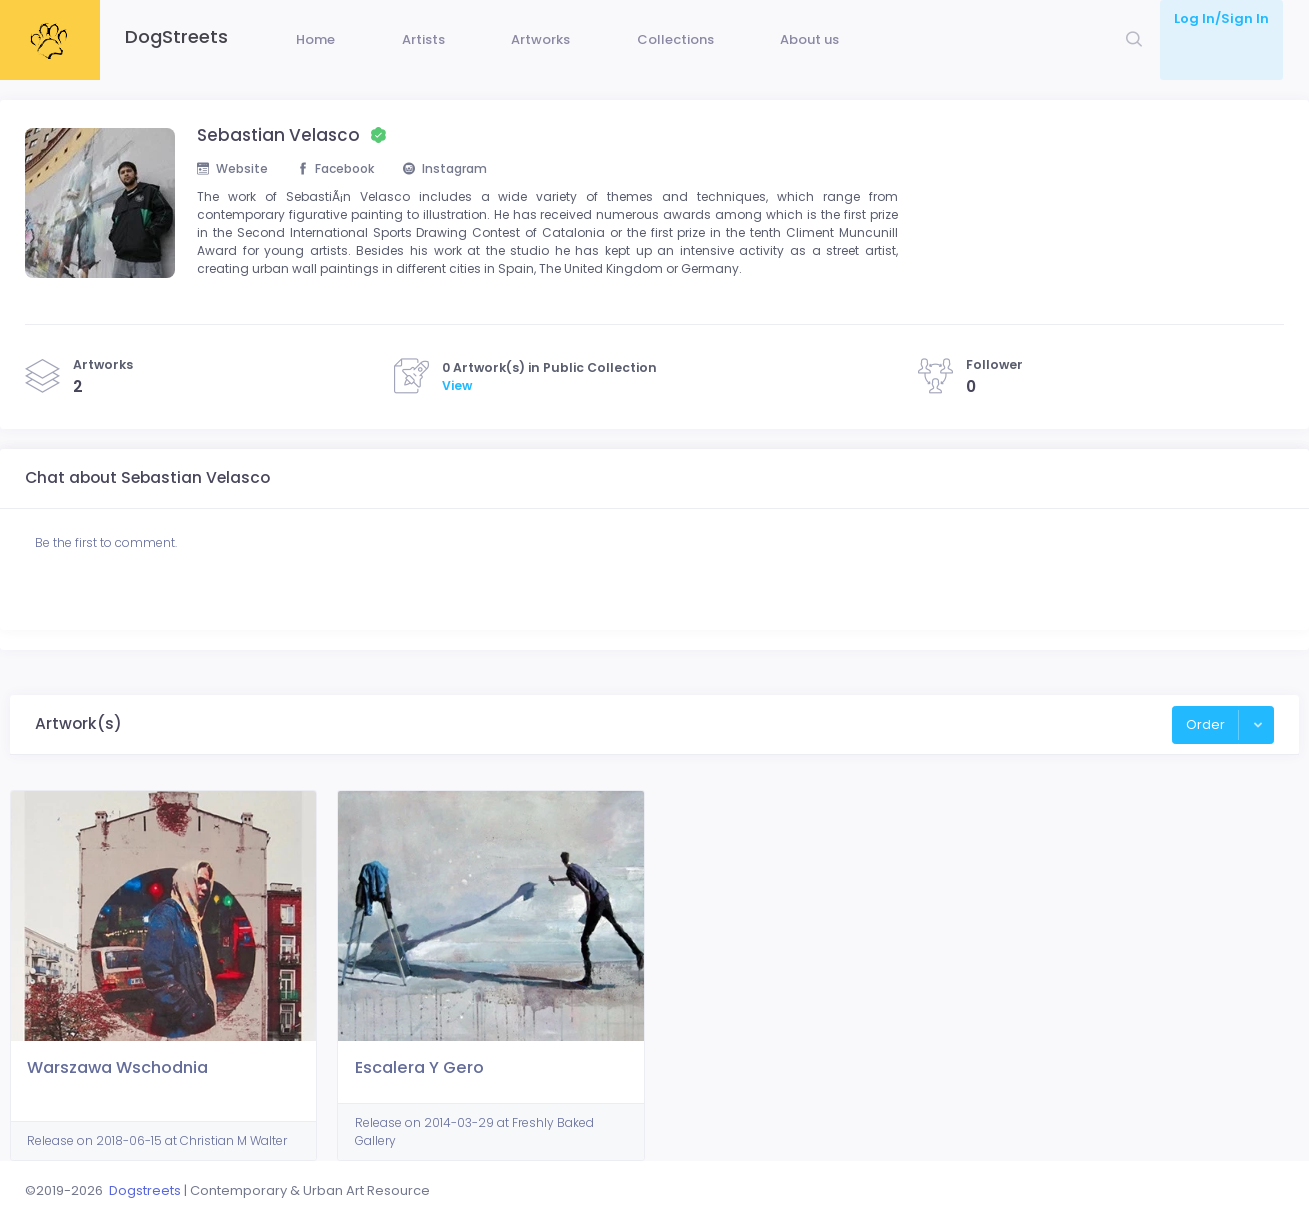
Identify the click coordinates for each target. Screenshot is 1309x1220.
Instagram (461, 199)
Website (234, 199)
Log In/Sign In (1221, 18)
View (457, 424)
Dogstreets (145, 1190)
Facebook (344, 199)
